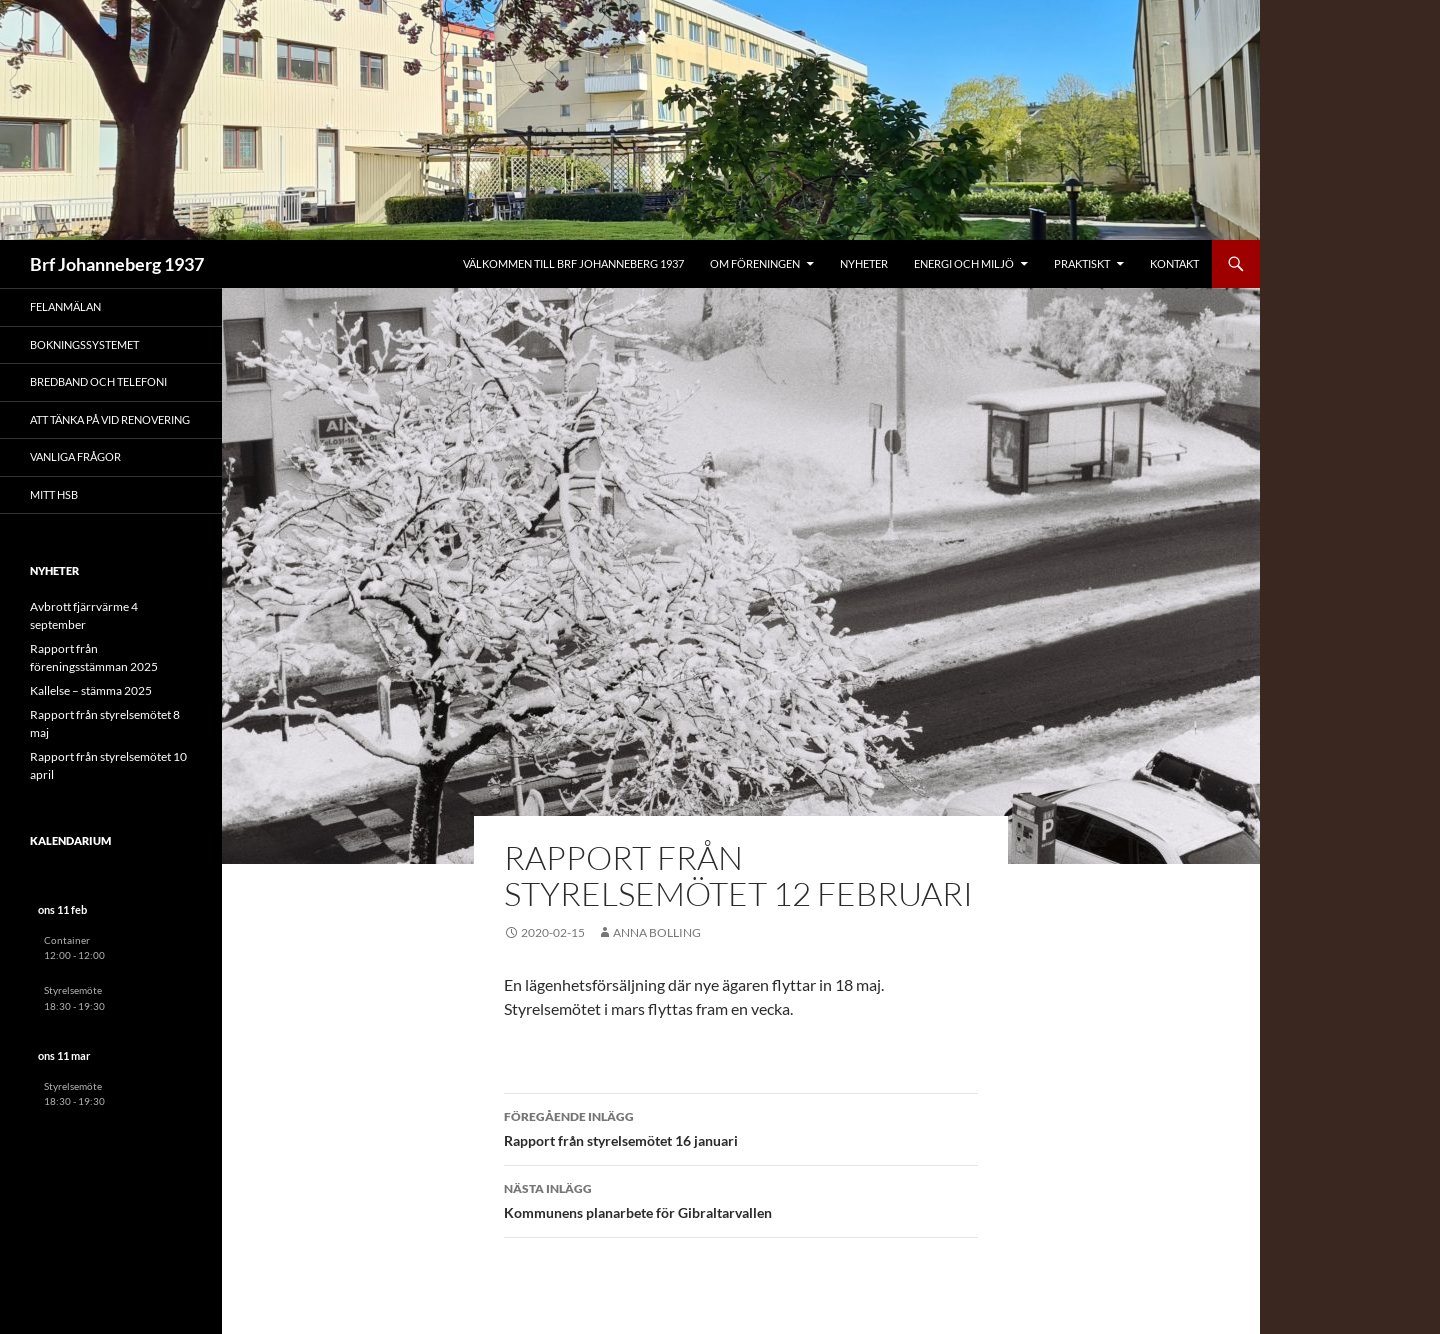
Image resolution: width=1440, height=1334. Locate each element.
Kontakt (1174, 263)
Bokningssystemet (84, 344)
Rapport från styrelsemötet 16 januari (741, 1127)
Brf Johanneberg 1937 (117, 264)
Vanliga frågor (75, 456)
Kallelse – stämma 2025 (91, 690)
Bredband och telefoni (98, 381)
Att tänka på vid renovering (110, 419)
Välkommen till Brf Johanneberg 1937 (573, 263)
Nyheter (864, 263)
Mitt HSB (54, 494)
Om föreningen (755, 263)
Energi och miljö (964, 263)
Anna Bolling (657, 932)
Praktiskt (1082, 263)
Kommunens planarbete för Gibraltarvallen (741, 1199)
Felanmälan (65, 306)
